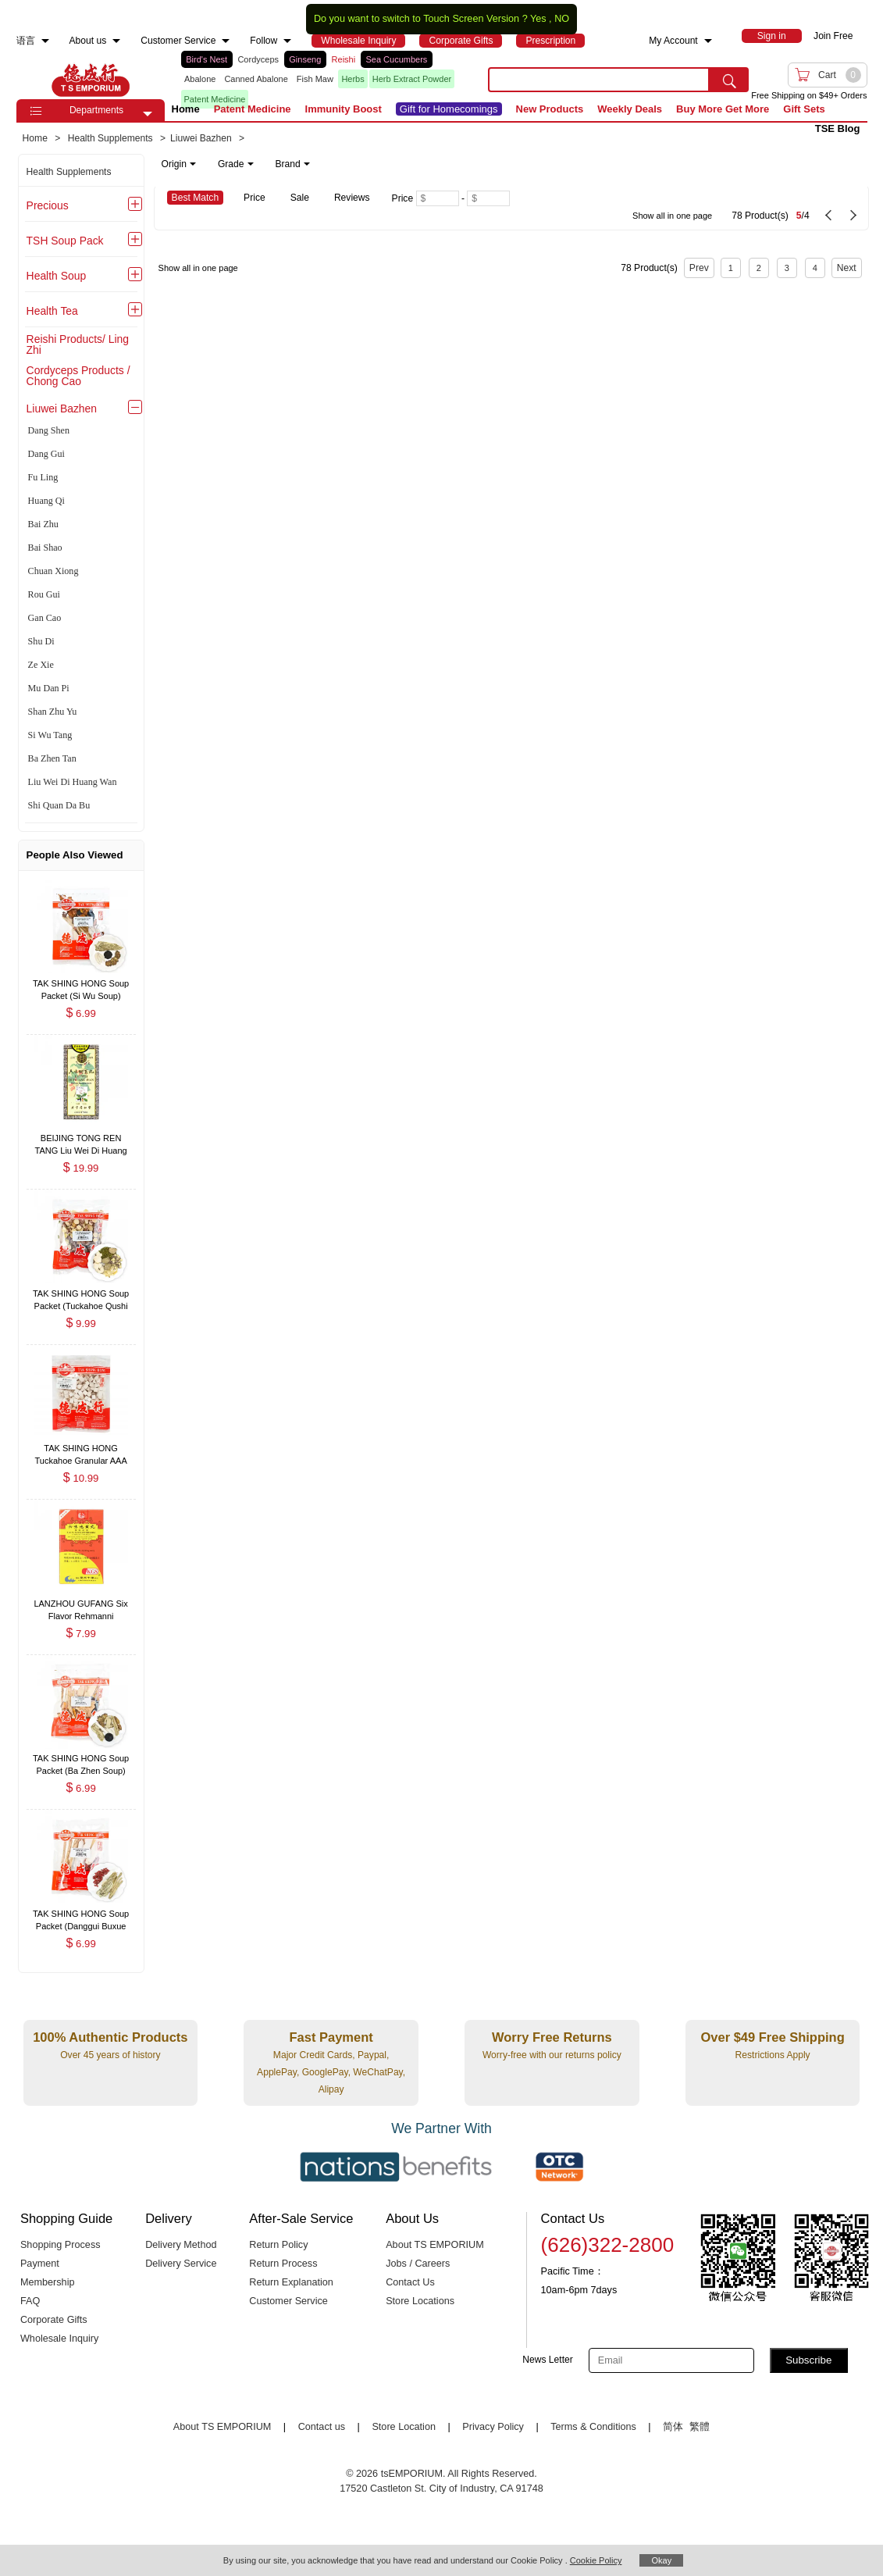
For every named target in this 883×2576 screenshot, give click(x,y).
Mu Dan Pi (48, 688)
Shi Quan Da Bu (59, 805)
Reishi (344, 59)
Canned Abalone (255, 79)
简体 (673, 2426)
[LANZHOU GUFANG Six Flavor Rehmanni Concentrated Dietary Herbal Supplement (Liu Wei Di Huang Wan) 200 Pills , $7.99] (81, 1605)
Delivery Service (180, 2263)
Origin (179, 164)
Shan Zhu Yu (52, 711)
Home (186, 109)
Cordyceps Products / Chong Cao (78, 375)
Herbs (352, 79)
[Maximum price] (488, 198)
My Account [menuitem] (673, 40)
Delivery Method (180, 2244)
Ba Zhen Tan (52, 758)
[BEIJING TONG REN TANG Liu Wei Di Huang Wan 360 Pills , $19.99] (81, 1140)
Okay (661, 2560)
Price (254, 197)
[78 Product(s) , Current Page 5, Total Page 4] (714, 208)
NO (561, 18)
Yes (538, 18)
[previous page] (828, 215)
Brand (293, 164)
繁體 (699, 2426)
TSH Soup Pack (65, 240)
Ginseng (305, 59)
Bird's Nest (206, 59)
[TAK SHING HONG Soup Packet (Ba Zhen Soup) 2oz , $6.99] (81, 1760)
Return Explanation (291, 2282)
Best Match (195, 197)
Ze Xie (41, 664)
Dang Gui (46, 453)
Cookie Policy (596, 2560)
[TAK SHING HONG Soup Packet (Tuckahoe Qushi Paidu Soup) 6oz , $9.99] (81, 1295)
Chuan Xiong (53, 571)
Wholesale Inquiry (59, 2338)
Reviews (352, 197)
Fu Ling (43, 477)
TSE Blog (837, 128)
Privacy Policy (493, 2426)
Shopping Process (60, 2244)
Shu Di (41, 641)
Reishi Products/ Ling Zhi (78, 344)
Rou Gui (44, 594)
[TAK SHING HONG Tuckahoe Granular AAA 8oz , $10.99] (81, 1450)
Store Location (404, 2426)
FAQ (30, 2301)
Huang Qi (46, 500)
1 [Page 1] (730, 268)
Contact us (321, 2426)
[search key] (599, 79)
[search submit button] (729, 79)
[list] (322, 79)
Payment (39, 2263)
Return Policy (278, 2244)
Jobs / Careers (418, 2263)
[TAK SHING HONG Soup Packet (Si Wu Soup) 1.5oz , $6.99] (81, 984)
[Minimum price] (437, 198)
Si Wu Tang (50, 735)
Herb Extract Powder (411, 79)
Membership (47, 2282)
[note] (237, 164)
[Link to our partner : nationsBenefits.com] (396, 2167)
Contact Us (410, 2282)
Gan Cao (45, 617)
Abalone (199, 79)
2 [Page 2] (759, 268)
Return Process (283, 2263)
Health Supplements (69, 171)
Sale (299, 197)
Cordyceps (258, 59)
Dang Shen (48, 430)
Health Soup (57, 275)
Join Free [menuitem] (833, 35)
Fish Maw (315, 79)
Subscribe (808, 2360)
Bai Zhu (43, 524)
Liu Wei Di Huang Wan (72, 781)
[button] (147, 114)
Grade (236, 164)
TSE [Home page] (90, 79)
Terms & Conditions (593, 2426)
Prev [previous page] (699, 267)
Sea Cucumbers (396, 59)
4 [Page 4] (815, 268)
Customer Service (288, 2301)
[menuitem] (45, 41)
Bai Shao (45, 547)
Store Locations (420, 2301)
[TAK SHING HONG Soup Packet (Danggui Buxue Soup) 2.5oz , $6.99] (81, 1915)
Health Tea (52, 311)
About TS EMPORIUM (435, 2244)
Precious (48, 205)
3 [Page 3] (787, 268)
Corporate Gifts (53, 2319)
